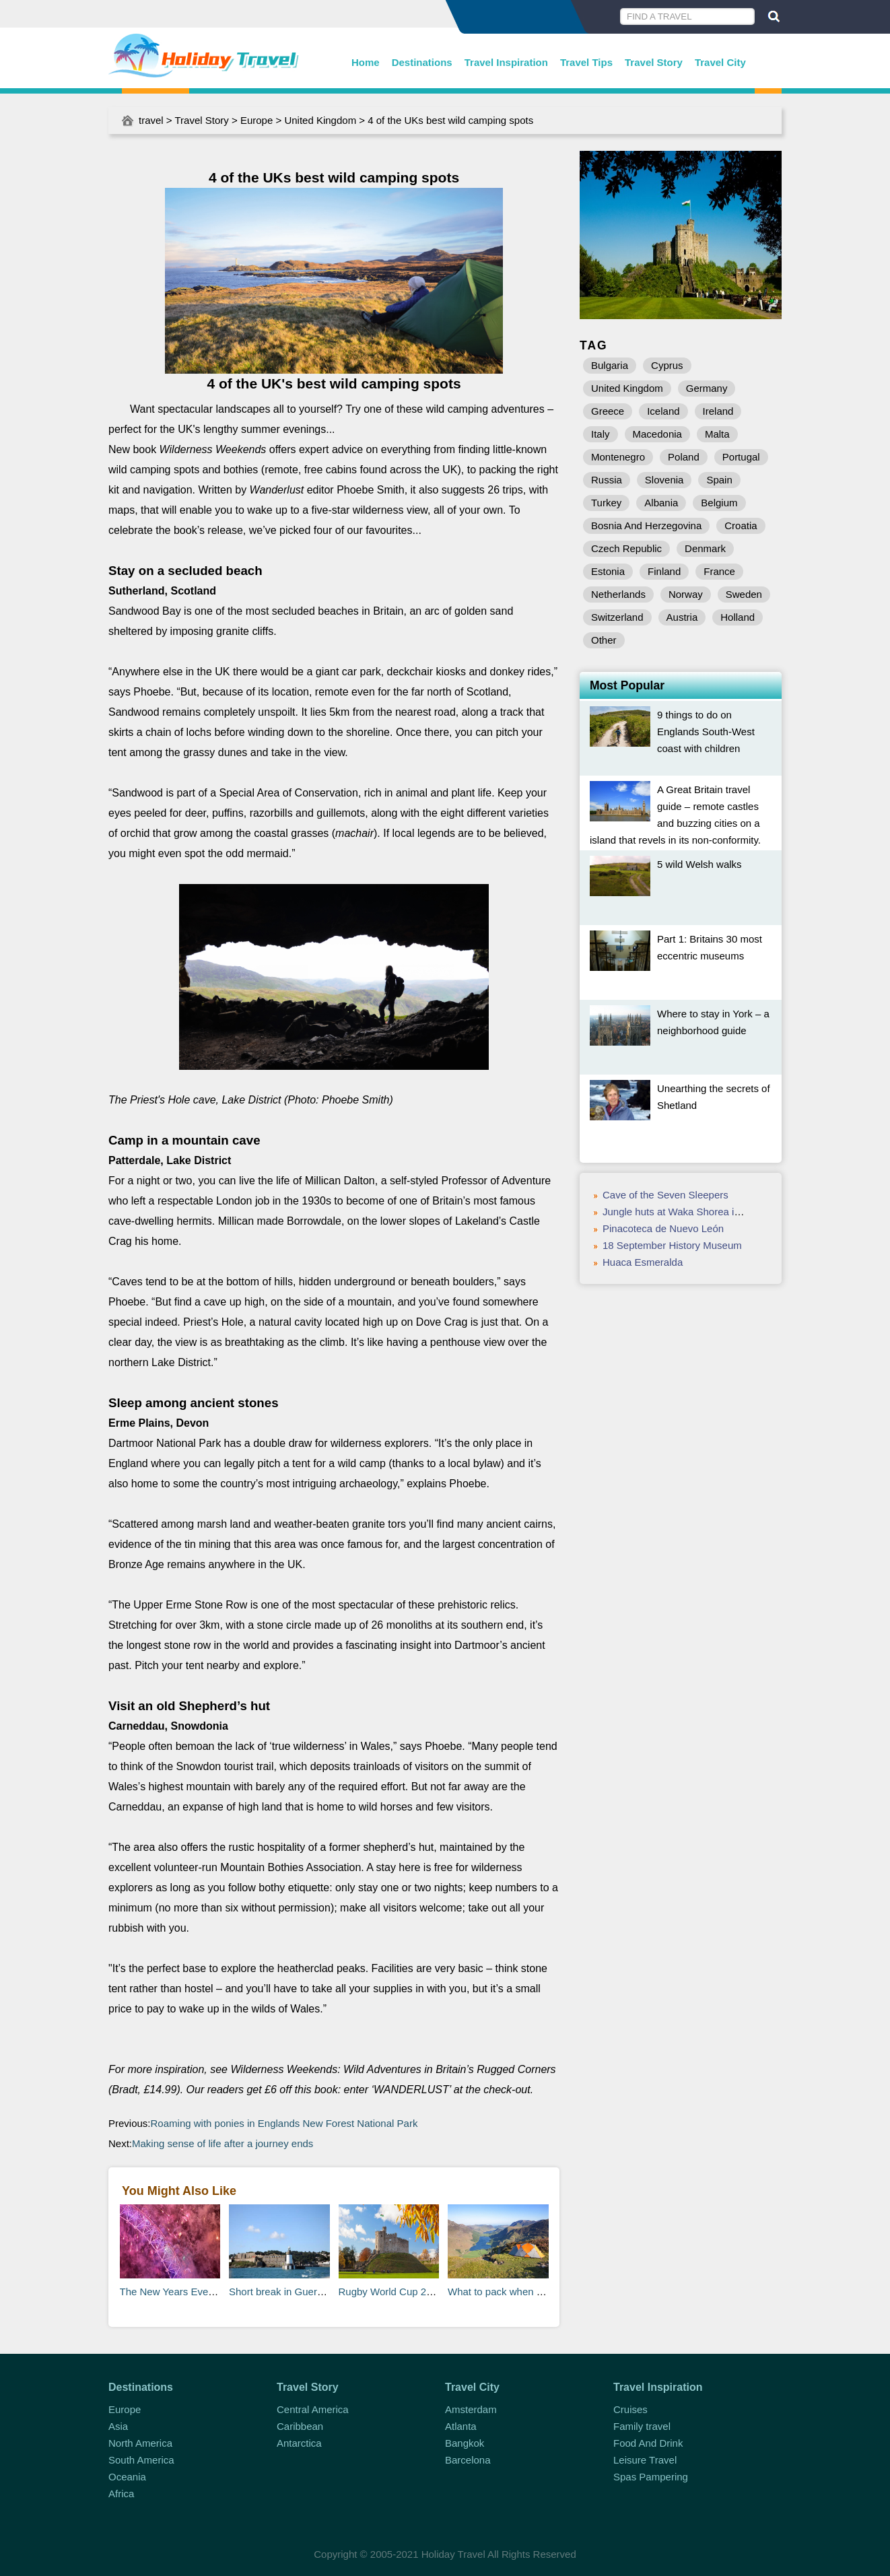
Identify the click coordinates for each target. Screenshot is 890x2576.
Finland (664, 571)
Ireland (718, 411)
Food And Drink (648, 2443)
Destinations (422, 62)
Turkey (606, 502)
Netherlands (618, 594)
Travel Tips (586, 62)
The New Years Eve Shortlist (184, 2291)
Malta (717, 434)
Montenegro (618, 457)
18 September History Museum (672, 1245)
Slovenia (664, 479)
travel (151, 120)
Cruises (630, 2409)
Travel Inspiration (506, 62)
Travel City (720, 62)
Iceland (663, 411)
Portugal (741, 457)
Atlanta (461, 2426)
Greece (607, 411)
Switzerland (617, 617)
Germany (707, 388)
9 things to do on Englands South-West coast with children (706, 731)
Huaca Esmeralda (643, 1262)
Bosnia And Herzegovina (646, 525)
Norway (686, 594)
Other (604, 640)
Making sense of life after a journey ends (222, 2143)
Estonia (608, 571)
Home (365, 62)
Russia (606, 479)
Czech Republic (626, 548)
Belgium (719, 502)
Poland (683, 457)
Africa (121, 2493)
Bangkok (464, 2443)
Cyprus (667, 365)
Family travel (642, 2426)
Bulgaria (609, 365)
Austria (682, 617)
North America (140, 2443)
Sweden (744, 594)
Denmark (705, 548)
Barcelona (468, 2460)
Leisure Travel (645, 2460)
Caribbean (300, 2426)
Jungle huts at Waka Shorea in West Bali (694, 1211)
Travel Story (654, 62)
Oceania (127, 2476)
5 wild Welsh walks (699, 864)
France (719, 571)
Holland (737, 617)
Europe (256, 120)
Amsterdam (471, 2409)
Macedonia (657, 434)
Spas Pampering (650, 2476)
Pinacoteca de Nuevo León (663, 1228)
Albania (661, 502)
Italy (600, 434)
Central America (313, 2409)
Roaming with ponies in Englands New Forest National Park (284, 2123)
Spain (719, 479)
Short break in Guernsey (284, 2291)
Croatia (740, 525)
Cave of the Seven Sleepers (665, 1194)
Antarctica (299, 2443)
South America (141, 2460)
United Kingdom (320, 120)
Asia (118, 2426)
